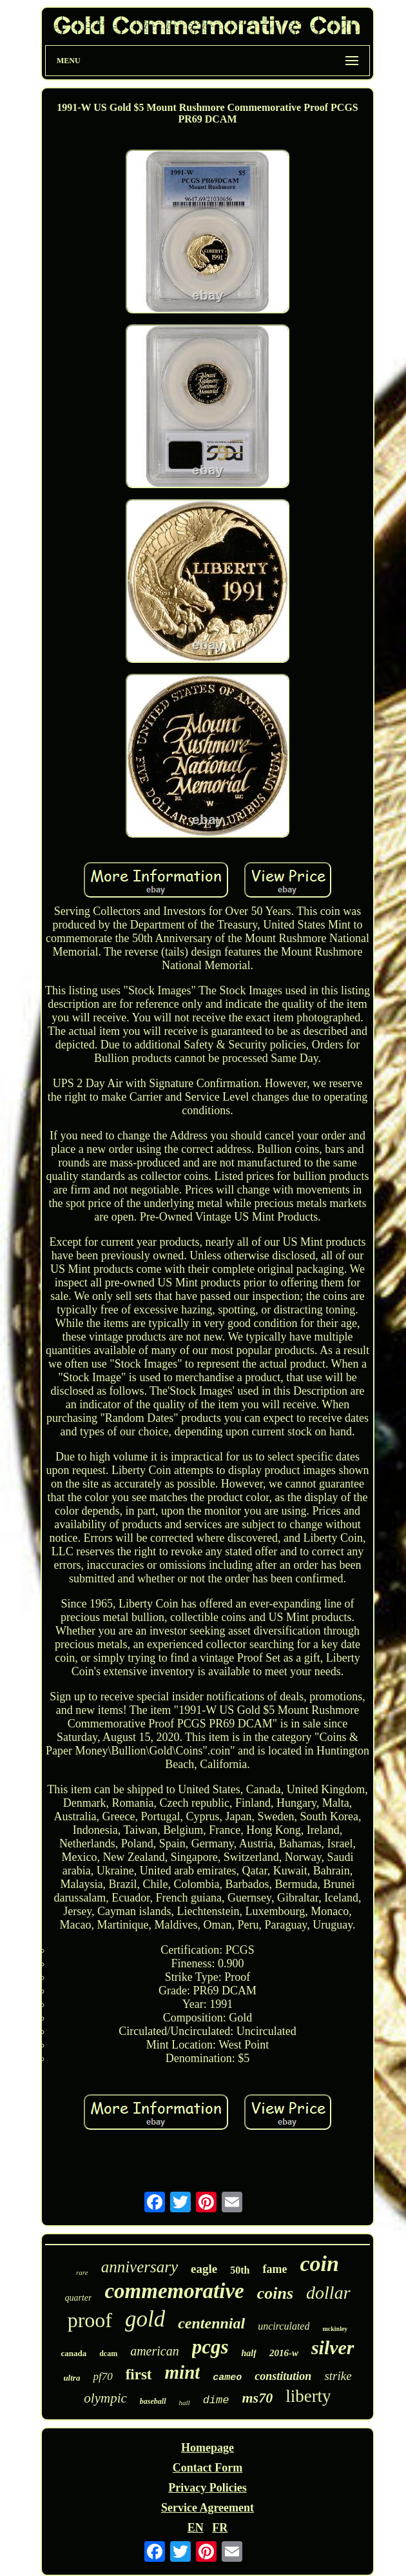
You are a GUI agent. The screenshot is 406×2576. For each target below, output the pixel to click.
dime (216, 2400)
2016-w (283, 2353)
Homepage (207, 2447)
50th (239, 2270)
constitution (283, 2376)
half (249, 2353)
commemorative (174, 2291)
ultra (71, 2378)
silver (332, 2347)
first (139, 2374)
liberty (308, 2396)
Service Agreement (207, 2507)
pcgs (210, 2346)
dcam (108, 2353)
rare (82, 2272)
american (154, 2351)
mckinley (334, 2328)
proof (90, 2320)
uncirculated (283, 2326)
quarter (78, 2298)
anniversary (139, 2267)
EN (196, 2527)
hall (184, 2402)
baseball (153, 2401)
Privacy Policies (207, 2487)
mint (182, 2372)
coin (319, 2264)
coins (275, 2293)
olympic (105, 2398)
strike (337, 2376)
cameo (227, 2377)
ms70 (257, 2398)
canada (73, 2353)
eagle (204, 2269)
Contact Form (207, 2467)
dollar (328, 2293)
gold (145, 2319)
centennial (211, 2323)
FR (219, 2527)
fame (274, 2269)
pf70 (102, 2376)
